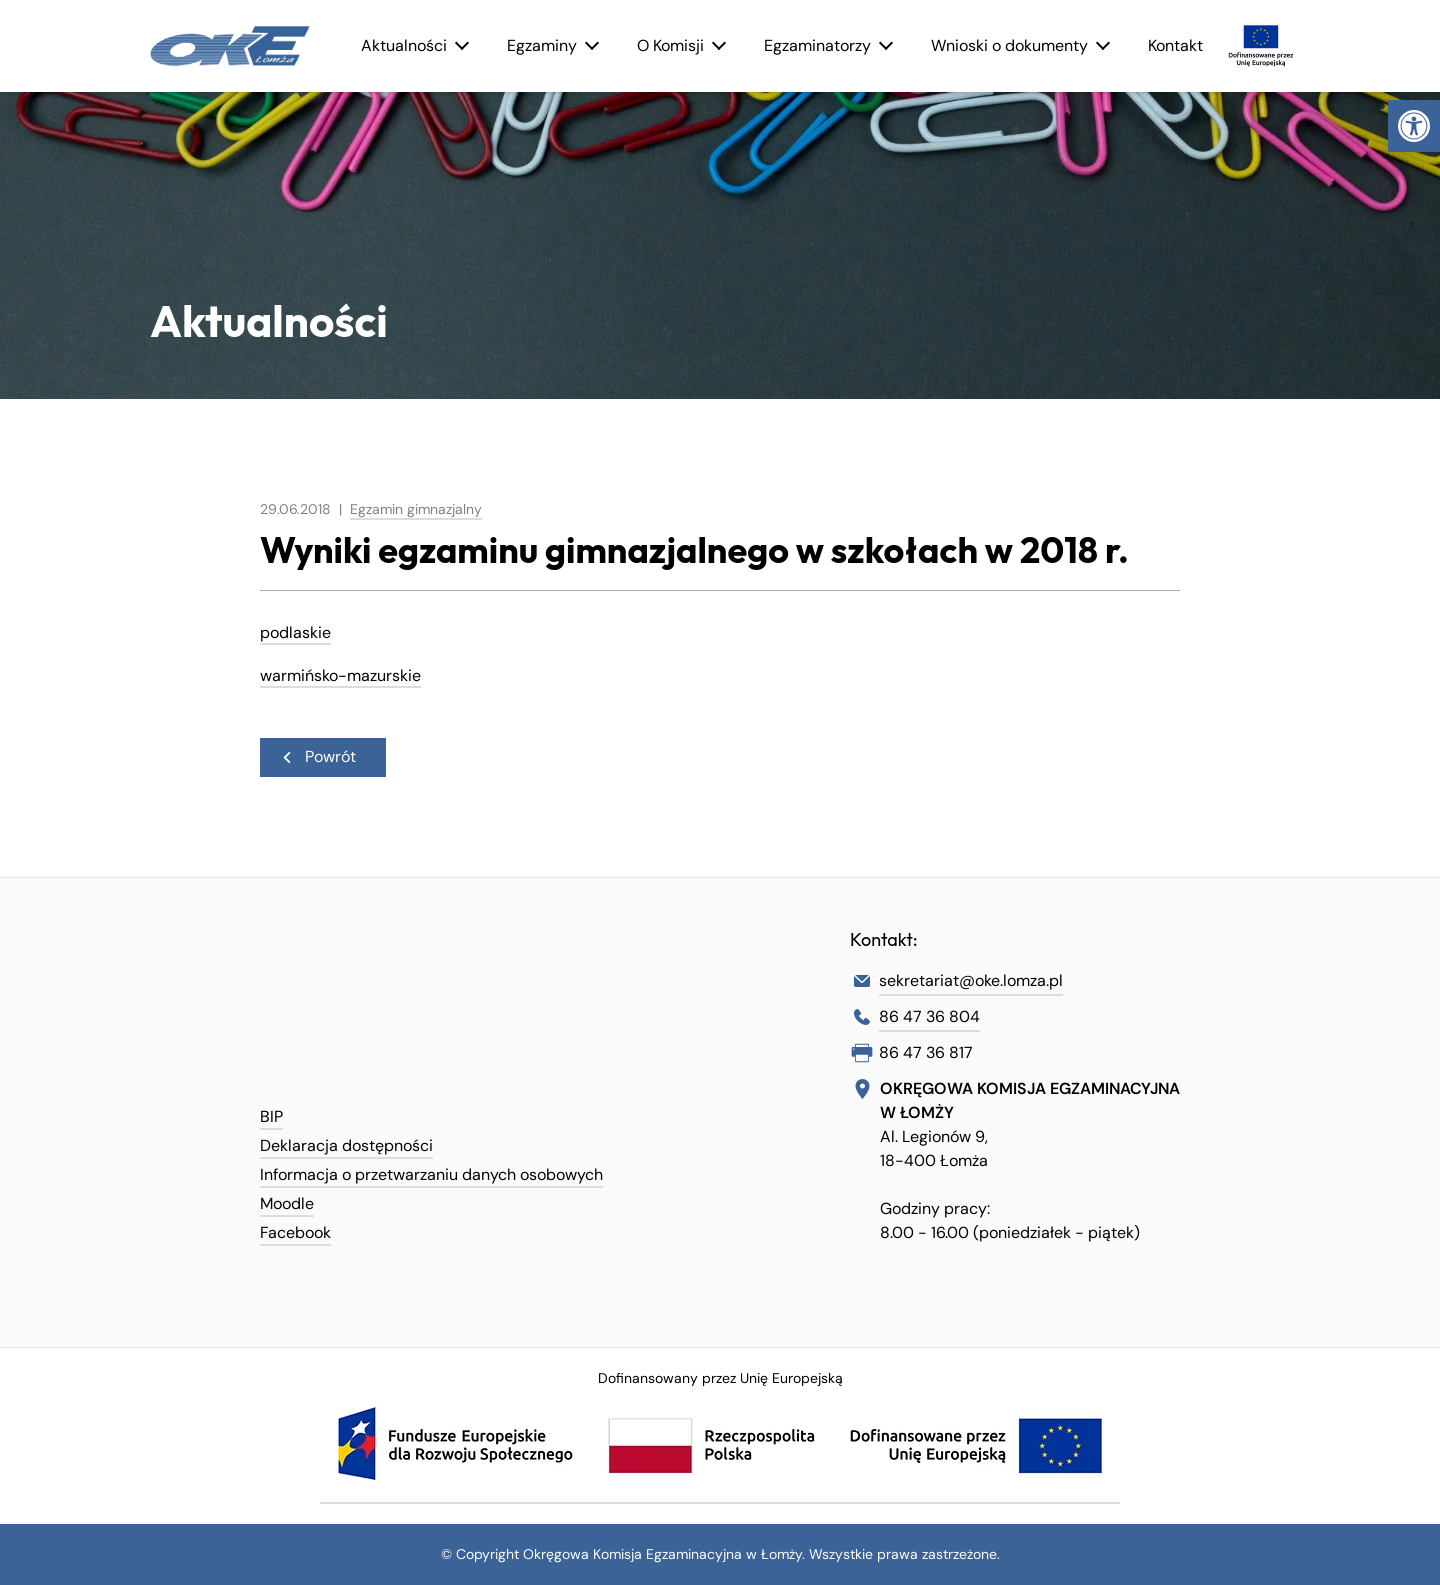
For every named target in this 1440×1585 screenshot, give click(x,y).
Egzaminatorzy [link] (817, 45)
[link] (1414, 126)
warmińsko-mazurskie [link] (340, 675)
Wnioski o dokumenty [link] (1009, 45)
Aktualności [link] (404, 45)
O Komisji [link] (670, 45)
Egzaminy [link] (542, 45)
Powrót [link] (318, 756)
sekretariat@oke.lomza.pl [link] (971, 980)
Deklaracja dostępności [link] (346, 1145)
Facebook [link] (295, 1232)
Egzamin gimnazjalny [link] (416, 509)
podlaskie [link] (295, 632)
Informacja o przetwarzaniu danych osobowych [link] (431, 1174)
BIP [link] (271, 1116)
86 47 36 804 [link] (929, 1016)
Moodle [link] (287, 1203)
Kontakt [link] (1175, 45)
